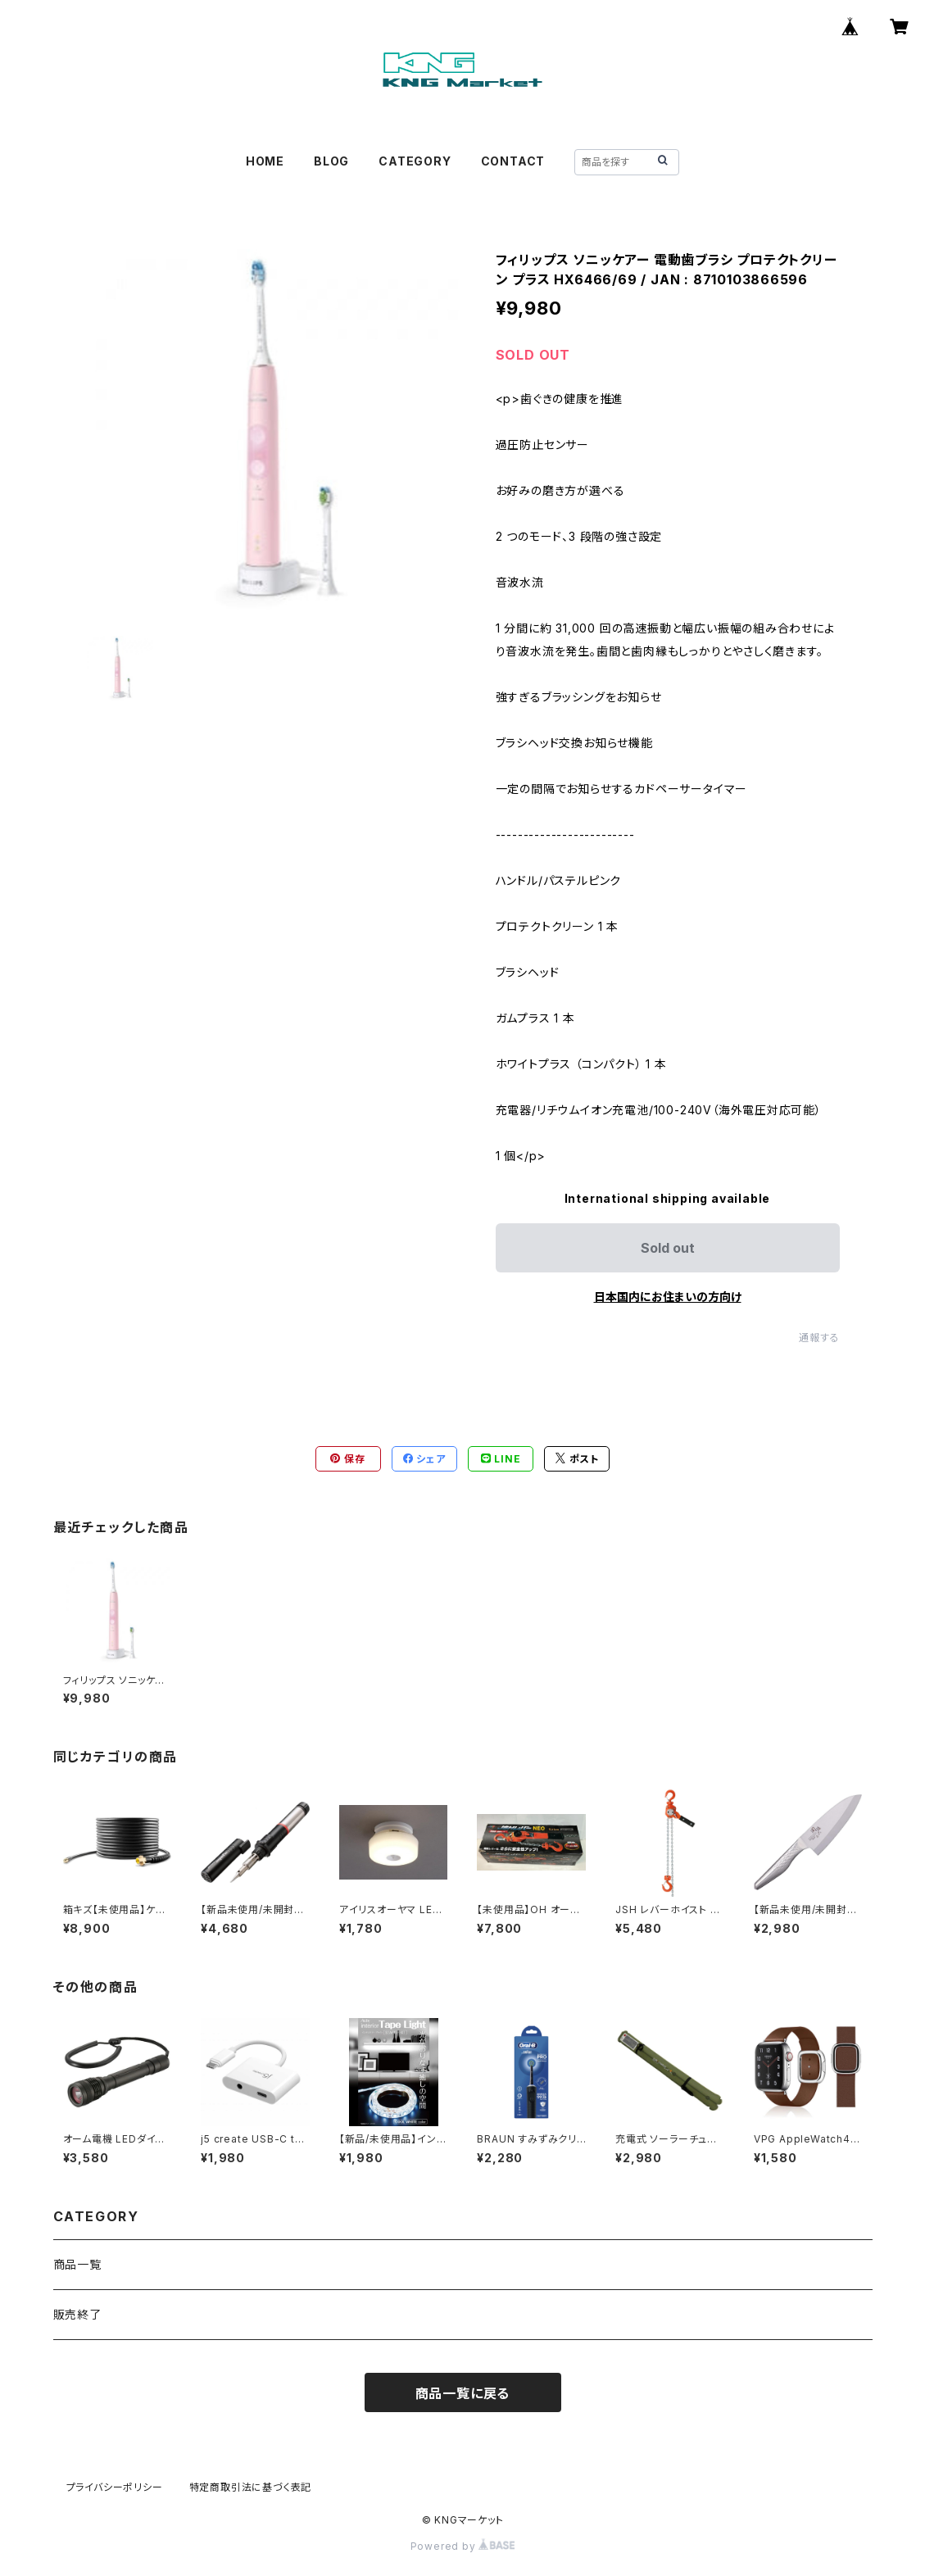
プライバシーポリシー (114, 2487)
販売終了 (77, 2314)
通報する (819, 1337)
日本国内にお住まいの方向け (667, 1297)
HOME (265, 161)
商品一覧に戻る (462, 2393)
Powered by (462, 2546)
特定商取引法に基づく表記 (250, 2487)
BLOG (331, 161)
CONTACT (513, 161)
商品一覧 (77, 2264)
